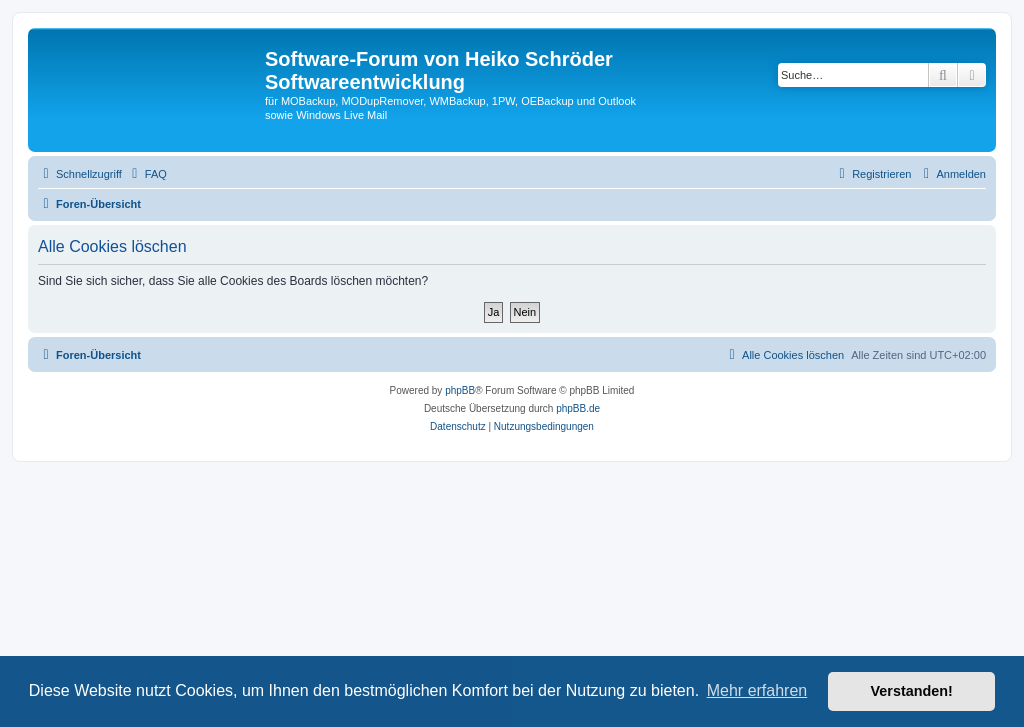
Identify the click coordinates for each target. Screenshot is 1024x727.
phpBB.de (578, 408)
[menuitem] (147, 174)
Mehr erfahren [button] (757, 690)
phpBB (460, 390)
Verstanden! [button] (912, 691)
